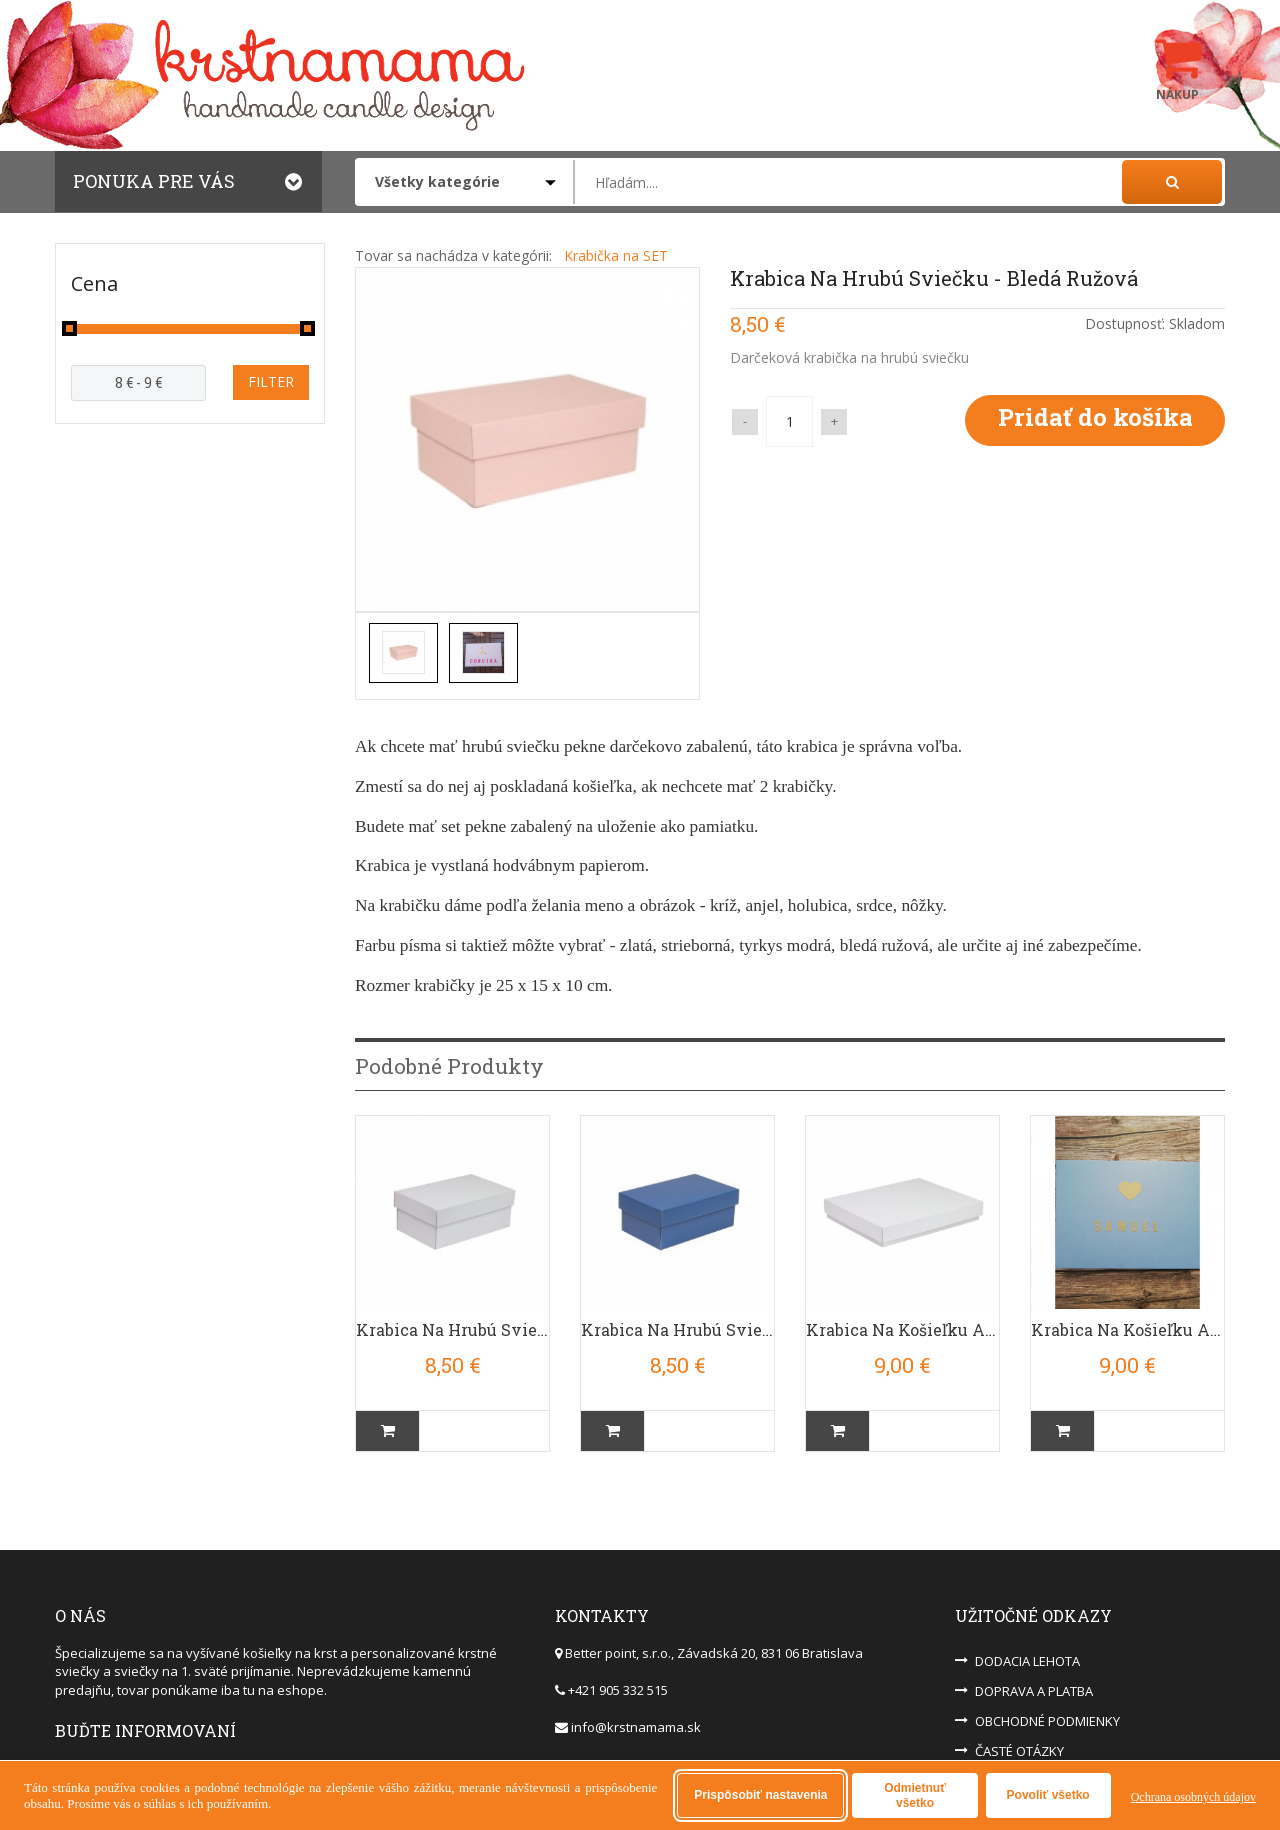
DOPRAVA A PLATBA (1034, 1679)
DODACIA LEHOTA (1027, 1649)
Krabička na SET (616, 255)
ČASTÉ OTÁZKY (1019, 1739)
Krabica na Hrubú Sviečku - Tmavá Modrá (677, 1317)
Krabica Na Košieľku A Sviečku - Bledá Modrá (1127, 1317)
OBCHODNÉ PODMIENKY (1047, 1709)
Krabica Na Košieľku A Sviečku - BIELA (902, 1317)
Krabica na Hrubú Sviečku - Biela (452, 1317)
